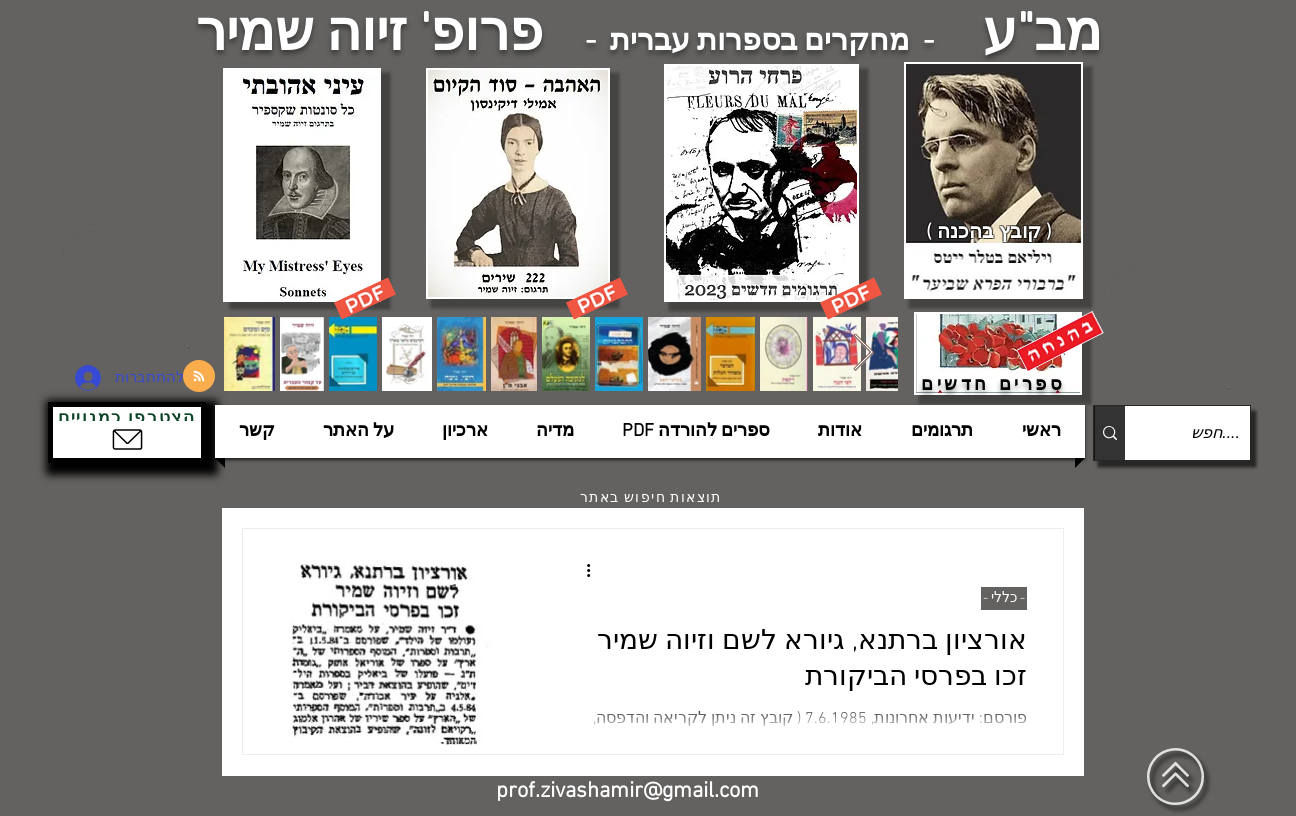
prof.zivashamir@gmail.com (627, 791)
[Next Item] (863, 353)
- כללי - (1004, 598)
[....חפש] (1203, 433)
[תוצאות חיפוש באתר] (653, 498)
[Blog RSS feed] (199, 377)
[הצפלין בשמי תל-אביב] (136, 284)
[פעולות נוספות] (581, 570)
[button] (127, 432)
